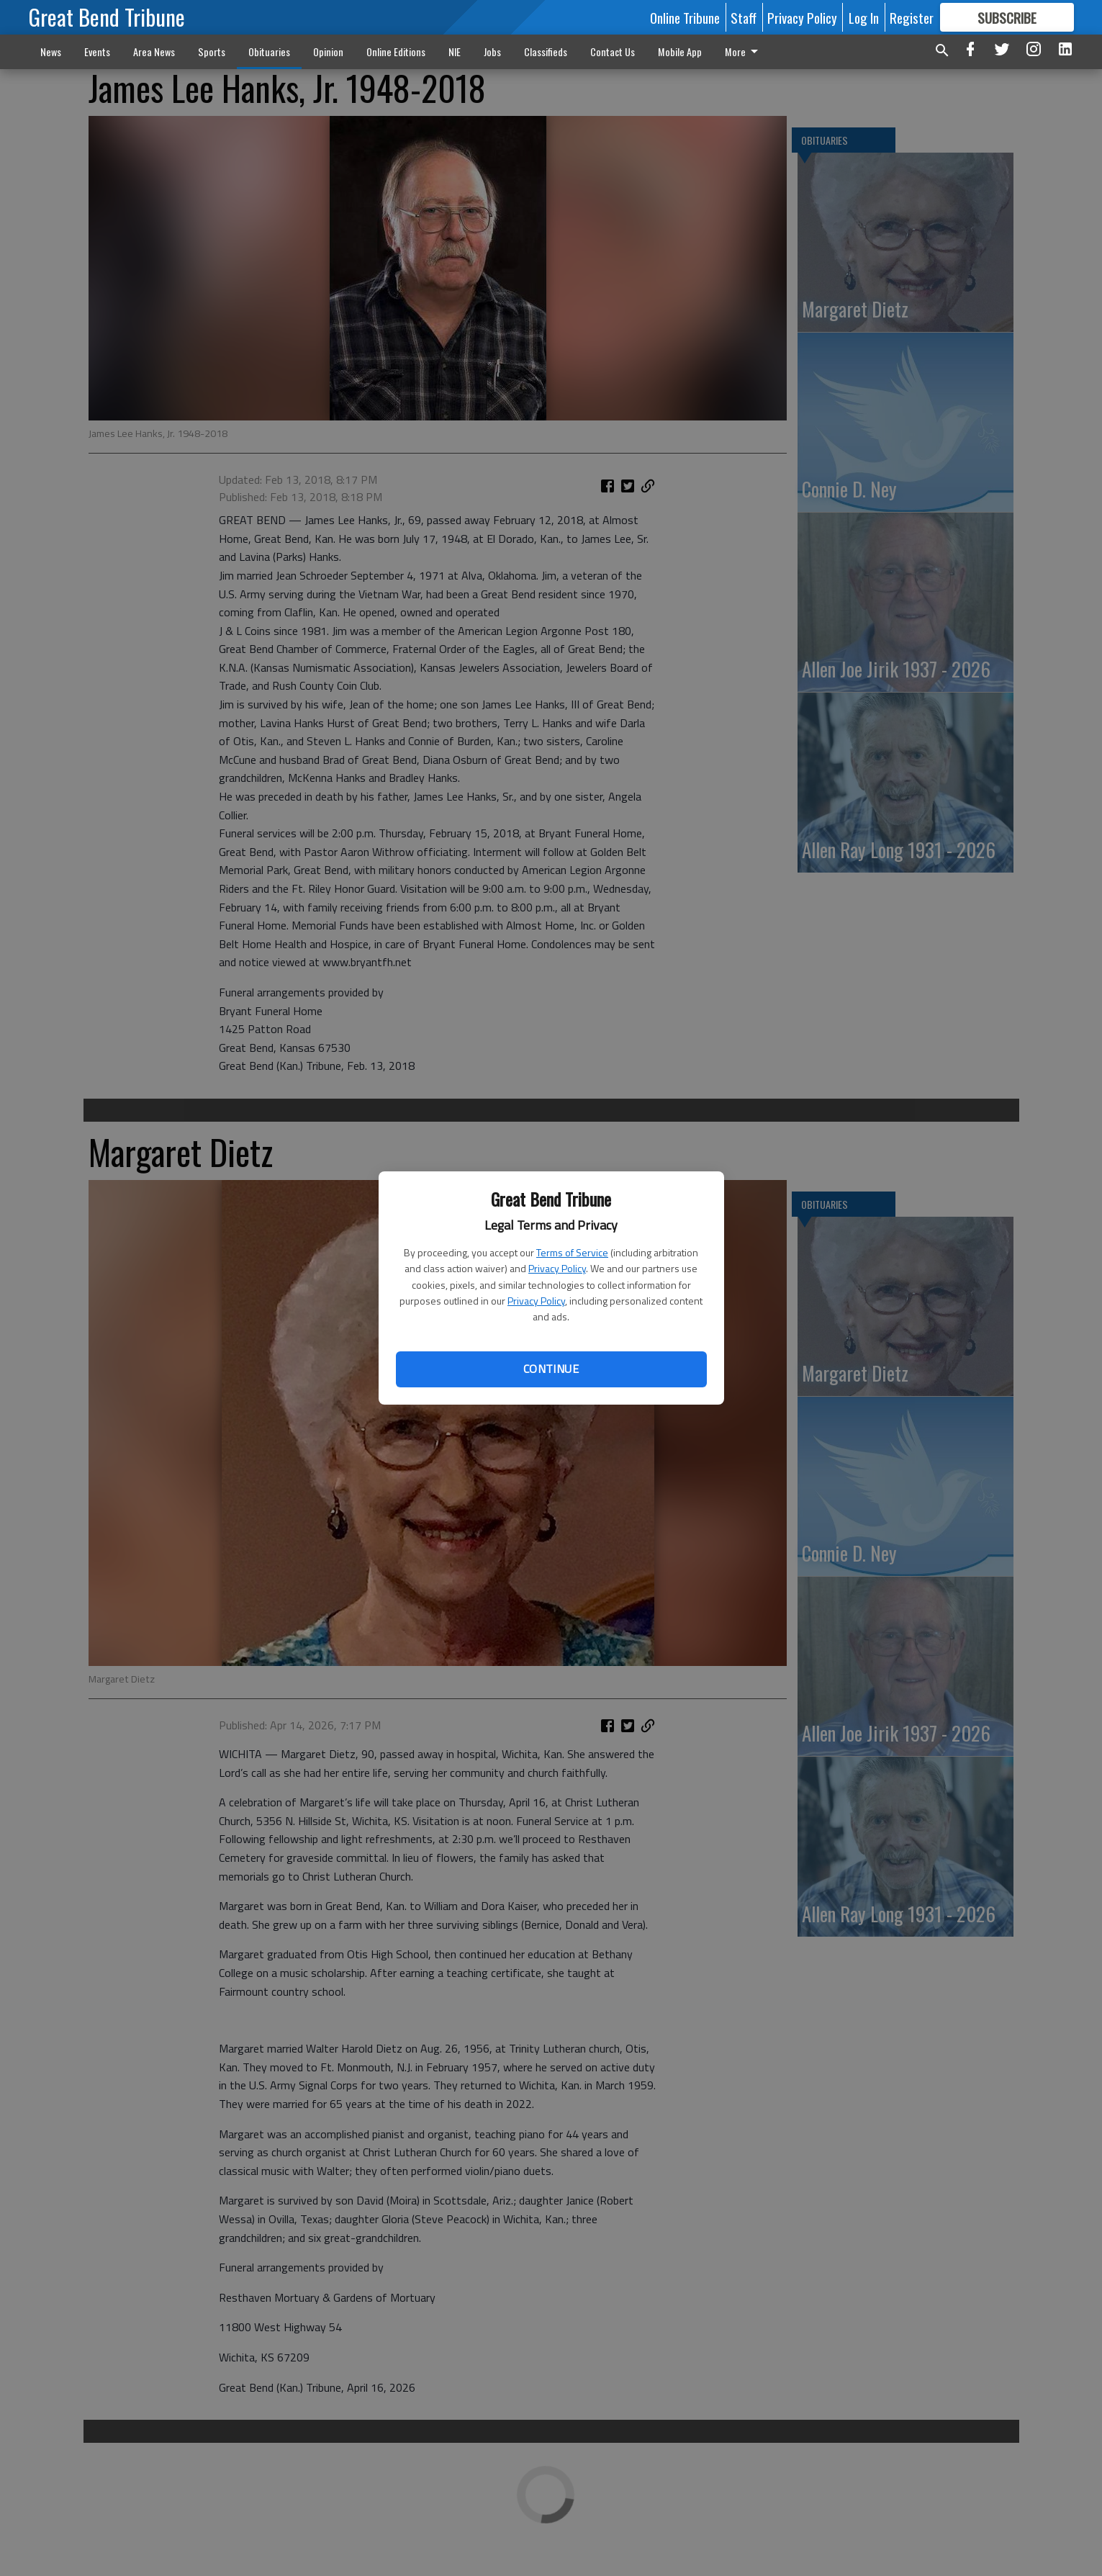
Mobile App (680, 51)
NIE (454, 51)
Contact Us (612, 51)
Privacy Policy (557, 1268)
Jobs (492, 51)
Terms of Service (572, 1252)
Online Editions (395, 51)
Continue (551, 1368)
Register (912, 17)
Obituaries (269, 51)
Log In (864, 17)
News (50, 51)
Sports (211, 51)
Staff (744, 17)
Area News (154, 51)
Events (97, 51)
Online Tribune (685, 17)
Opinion (328, 51)
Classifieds (545, 51)
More (744, 51)
